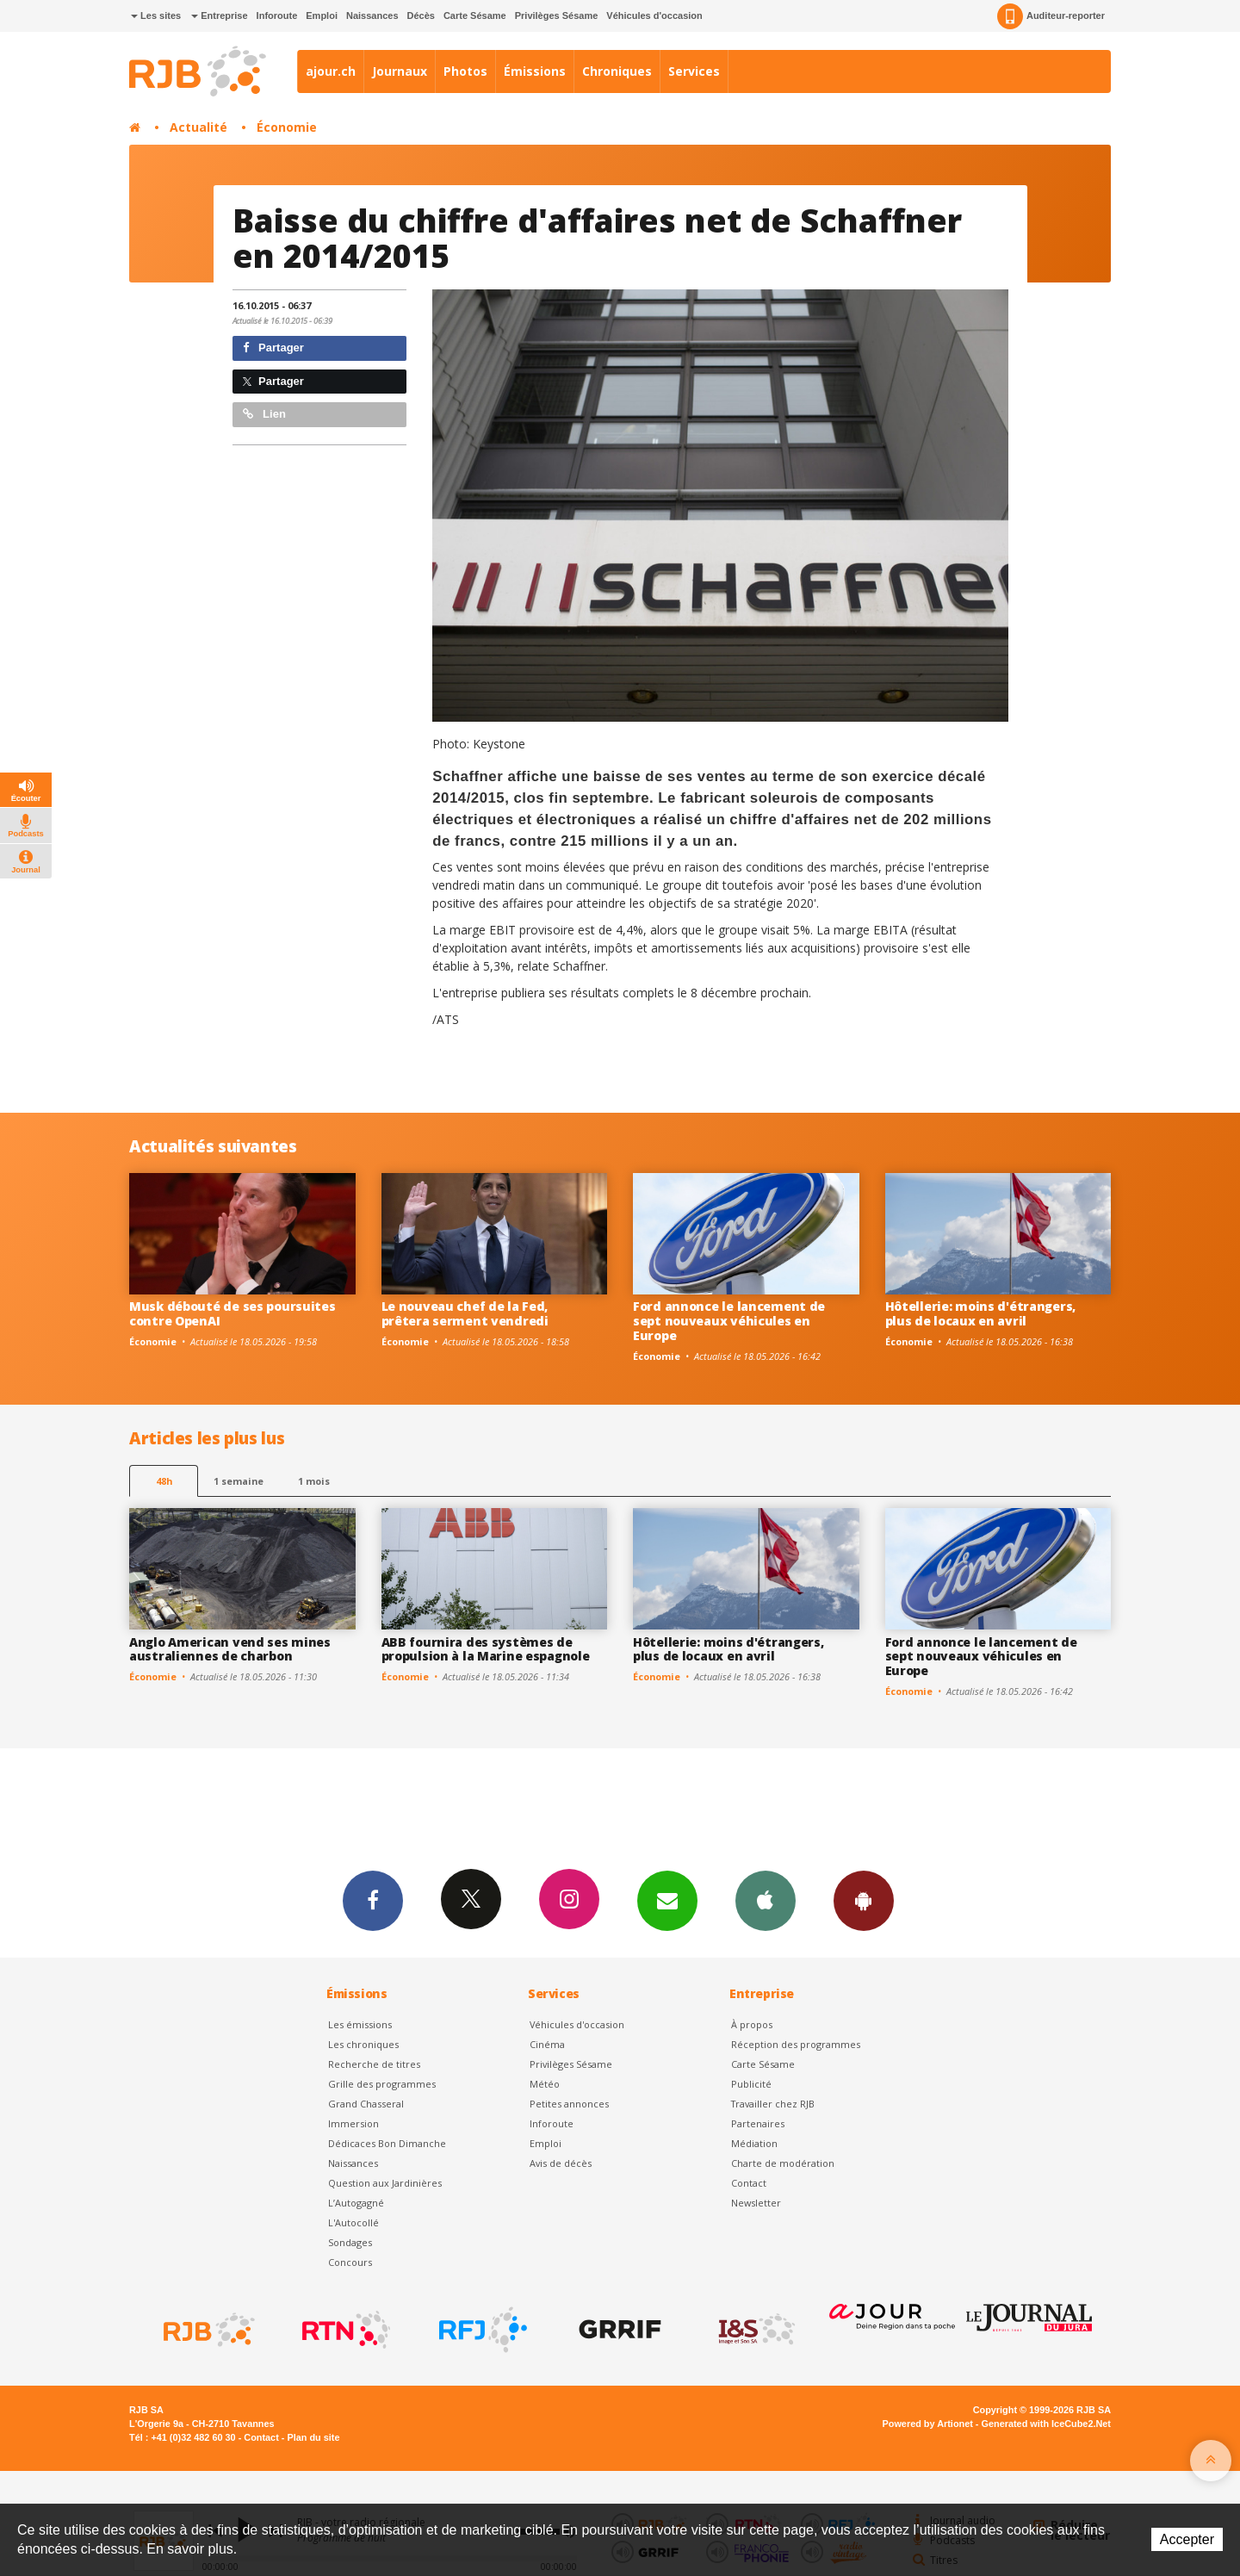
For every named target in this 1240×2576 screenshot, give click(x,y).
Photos (465, 71)
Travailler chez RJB (773, 2103)
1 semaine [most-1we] (239, 1480)
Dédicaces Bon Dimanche (387, 2143)
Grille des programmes (382, 2083)
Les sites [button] (156, 15)
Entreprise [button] (219, 15)
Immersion (353, 2123)
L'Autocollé (353, 2222)
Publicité (751, 2083)
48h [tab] (164, 1480)
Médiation (754, 2143)
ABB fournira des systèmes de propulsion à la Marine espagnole (485, 1649)
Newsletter (756, 2202)
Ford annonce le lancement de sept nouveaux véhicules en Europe (729, 1321)
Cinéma (547, 2044)
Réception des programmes (795, 2044)
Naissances (372, 15)
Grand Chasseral (366, 2103)
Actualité (198, 127)
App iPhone (765, 1900)
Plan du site (313, 2437)
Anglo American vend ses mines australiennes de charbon (230, 1649)
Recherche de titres (374, 2064)
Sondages (350, 2242)
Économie (287, 127)
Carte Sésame (474, 15)
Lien (264, 413)
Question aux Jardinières (385, 2182)
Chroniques (617, 71)
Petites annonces (569, 2103)
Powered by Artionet (928, 2423)
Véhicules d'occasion (654, 15)
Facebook (373, 1900)
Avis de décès (561, 2163)
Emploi (322, 15)
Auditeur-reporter (1051, 16)
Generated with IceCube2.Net (1046, 2423)
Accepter (1187, 2539)
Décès (421, 15)
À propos (751, 2024)
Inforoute (277, 15)
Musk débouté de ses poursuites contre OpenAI (232, 1313)
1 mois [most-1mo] (314, 1480)
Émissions (535, 71)
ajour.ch (331, 71)
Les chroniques (363, 2044)
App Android (864, 1900)
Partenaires (757, 2123)
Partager (273, 347)
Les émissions (360, 2024)
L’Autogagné (356, 2202)
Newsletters (667, 1900)
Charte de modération (782, 2163)
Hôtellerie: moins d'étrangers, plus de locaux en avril (980, 1313)
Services (694, 71)
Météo (545, 2083)
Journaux (399, 71)
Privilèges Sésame (556, 15)
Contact (748, 2182)
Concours (350, 2262)
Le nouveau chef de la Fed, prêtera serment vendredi (465, 1313)
